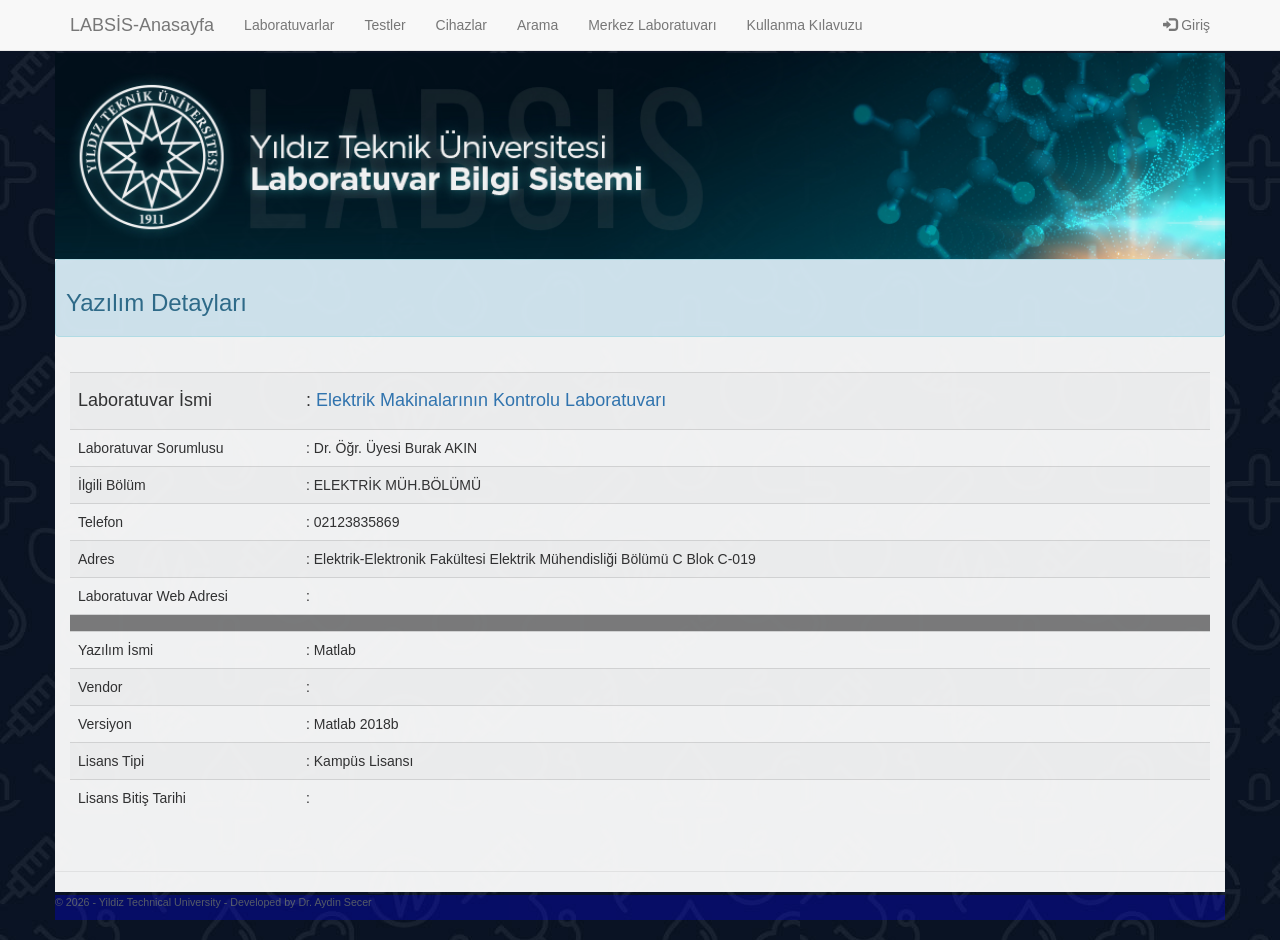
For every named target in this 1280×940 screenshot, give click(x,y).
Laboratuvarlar (289, 25)
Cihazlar (461, 25)
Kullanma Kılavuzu (805, 25)
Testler (384, 25)
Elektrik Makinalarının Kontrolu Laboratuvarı (491, 400)
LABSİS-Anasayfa (142, 25)
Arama (537, 25)
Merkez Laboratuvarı (652, 25)
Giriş (1186, 25)
